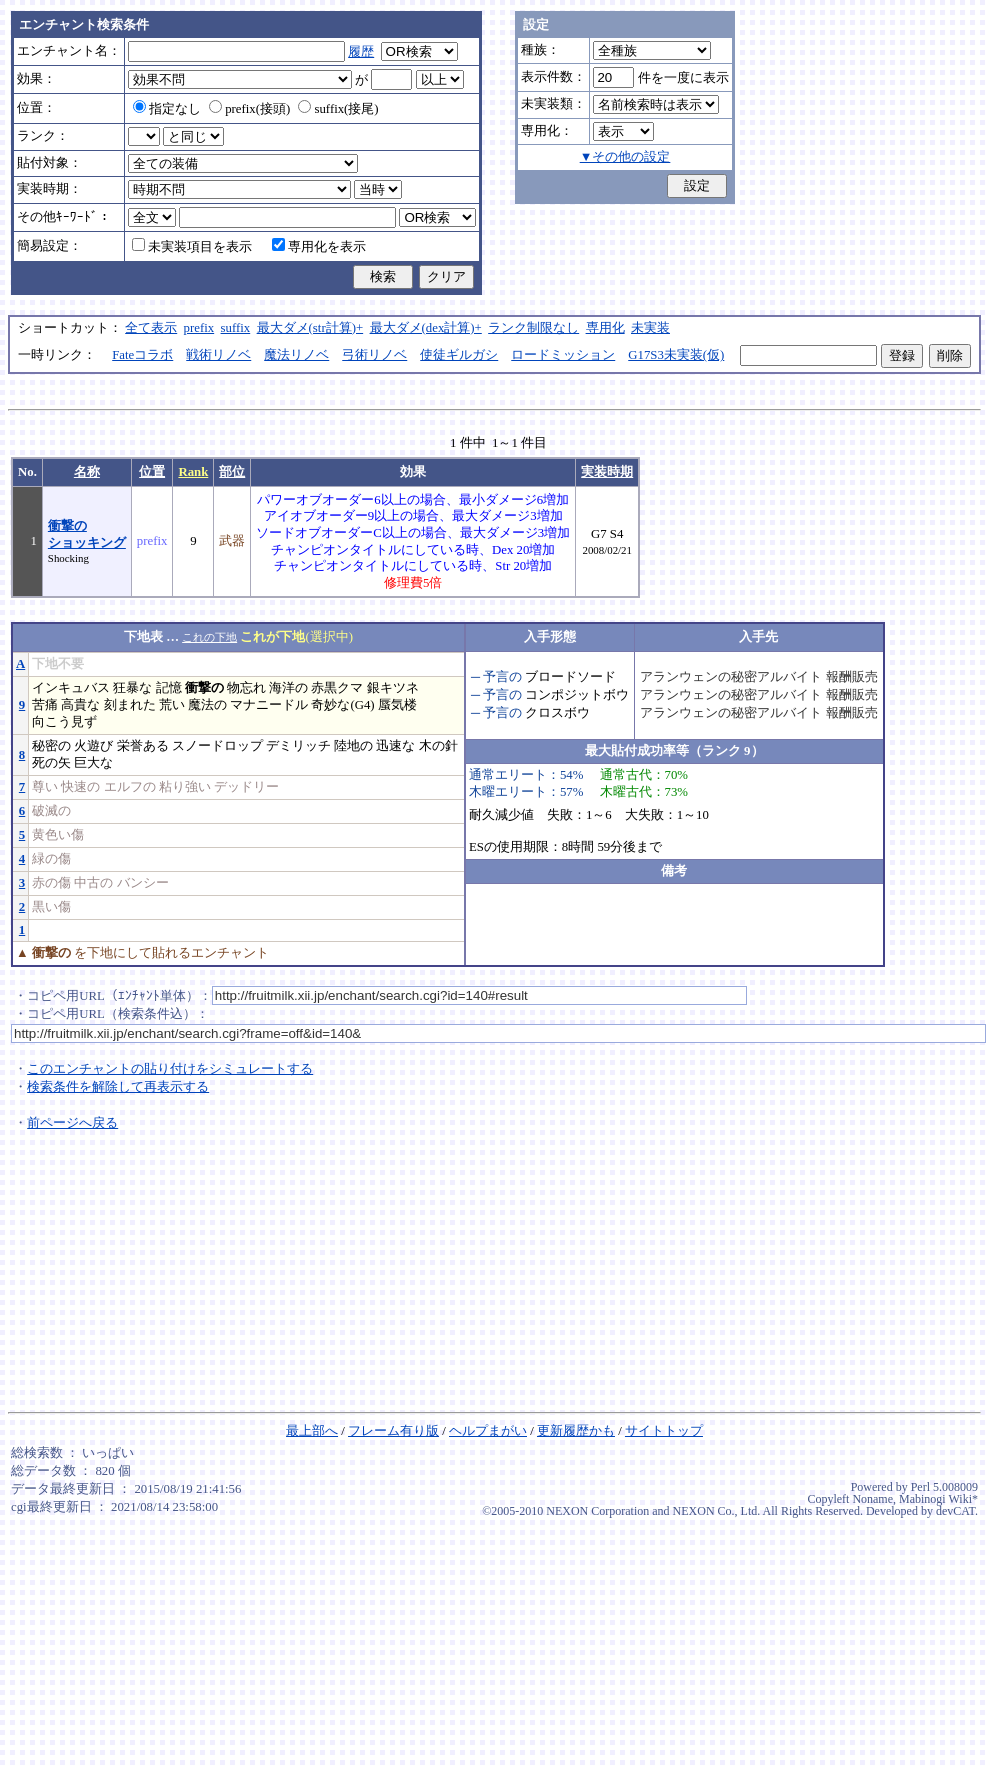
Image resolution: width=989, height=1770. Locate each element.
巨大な (93, 763)
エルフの (130, 787)
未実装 (650, 328)
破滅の (51, 811)
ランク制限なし (533, 328)
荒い (172, 705)
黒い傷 (51, 907)
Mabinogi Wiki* (938, 1499)
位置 (152, 472)
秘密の (51, 746)
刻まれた (130, 705)
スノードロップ (217, 746)
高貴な (80, 705)
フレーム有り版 (393, 1431)
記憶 (169, 688)
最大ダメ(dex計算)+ (426, 328)
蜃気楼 (397, 705)
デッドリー (246, 787)
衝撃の (204, 688)
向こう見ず (64, 722)
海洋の (288, 688)
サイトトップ (664, 1431)
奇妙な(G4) (342, 705)
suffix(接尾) (338, 109)
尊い (45, 787)
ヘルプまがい (488, 1431)
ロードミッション (563, 355)
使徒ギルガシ (459, 355)
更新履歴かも (576, 1431)
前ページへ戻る (72, 1123)
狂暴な (132, 688)
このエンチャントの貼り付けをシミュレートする (170, 1069)
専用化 (605, 328)
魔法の (207, 705)
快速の (80, 787)
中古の (93, 883)
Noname (872, 1499)
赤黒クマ (337, 688)
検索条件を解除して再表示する (118, 1087)
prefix (199, 328)
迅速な (395, 746)
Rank (193, 472)
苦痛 (45, 705)
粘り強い (185, 787)
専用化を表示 (319, 247)
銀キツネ (393, 688)
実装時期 (607, 472)
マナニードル (269, 705)
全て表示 (151, 328)
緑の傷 (51, 859)
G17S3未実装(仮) (676, 355)
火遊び (93, 746)
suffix (236, 328)
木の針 (438, 746)
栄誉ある (143, 746)
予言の (502, 677)
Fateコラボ (142, 355)
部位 (232, 472)
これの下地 (209, 637)
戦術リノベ (218, 355)
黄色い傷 (58, 835)
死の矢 (51, 763)
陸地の (353, 746)
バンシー (143, 883)
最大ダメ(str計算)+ (310, 328)
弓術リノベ (374, 355)
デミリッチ (298, 746)
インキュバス (71, 688)
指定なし (167, 109)
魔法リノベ (296, 355)
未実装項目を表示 (192, 247)
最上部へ (312, 1431)
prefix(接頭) (249, 109)
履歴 (361, 52)
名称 (87, 472)
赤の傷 (51, 883)
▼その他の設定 (625, 157)
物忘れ (246, 688)
